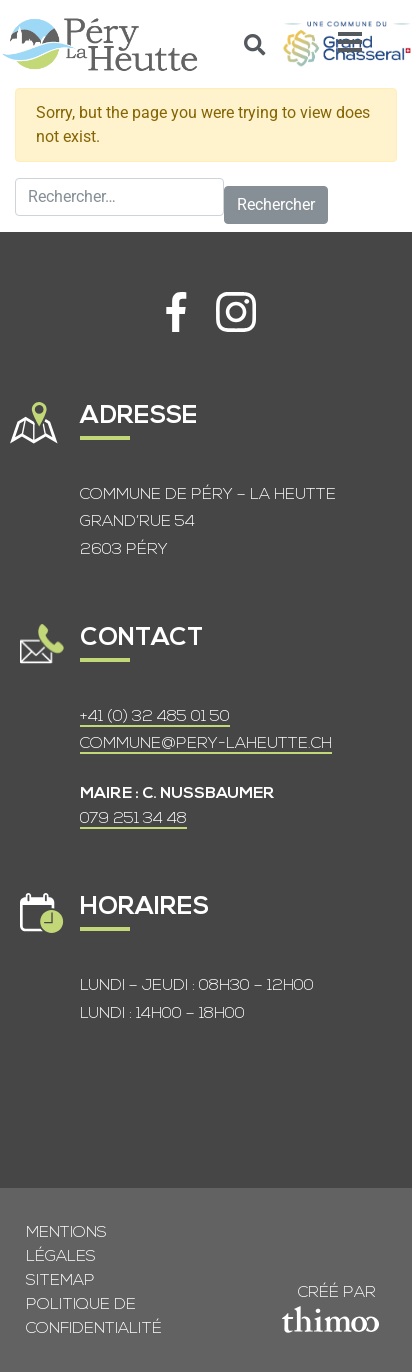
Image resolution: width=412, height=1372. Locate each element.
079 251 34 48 (133, 819)
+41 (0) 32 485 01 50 (155, 717)
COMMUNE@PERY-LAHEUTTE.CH (206, 744)
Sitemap (60, 1281)
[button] (255, 44)
